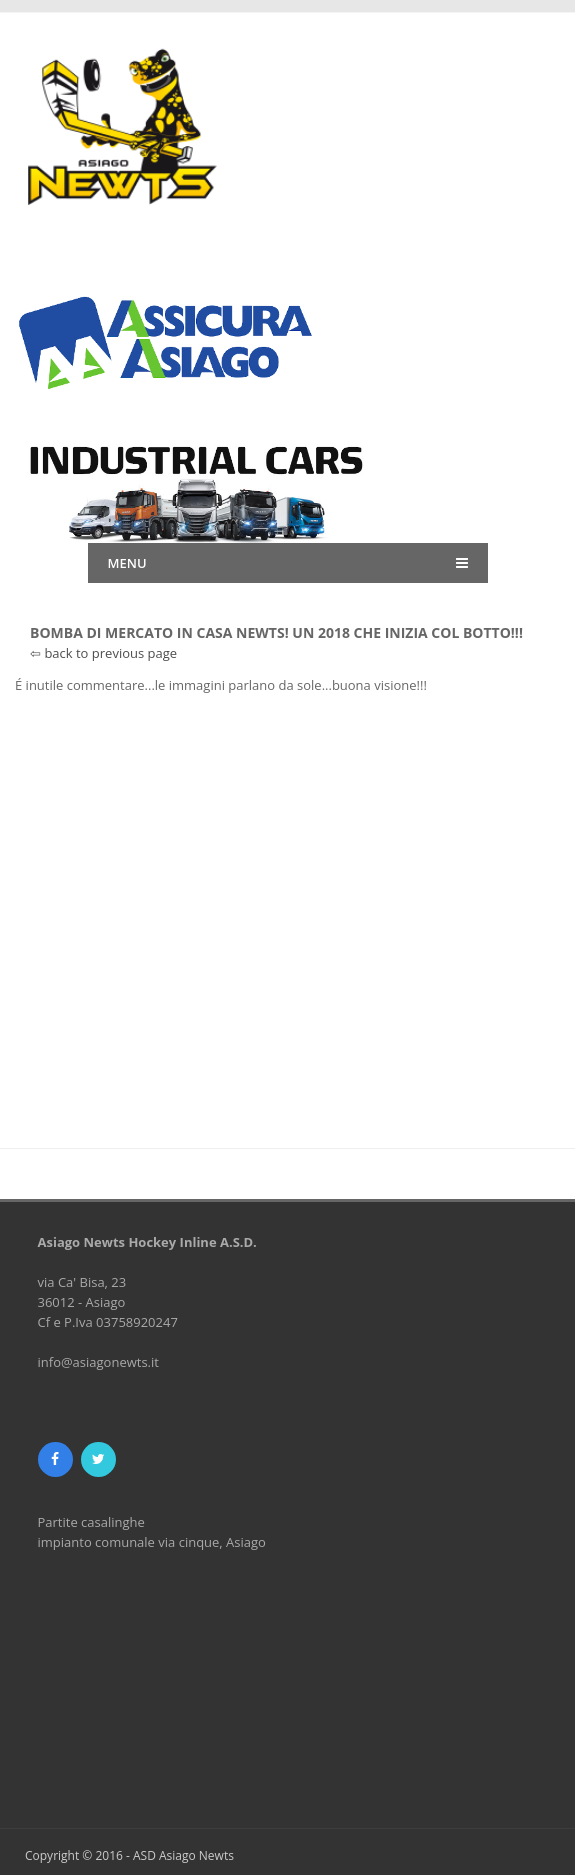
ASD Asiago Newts (183, 1855)
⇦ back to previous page (103, 653)
